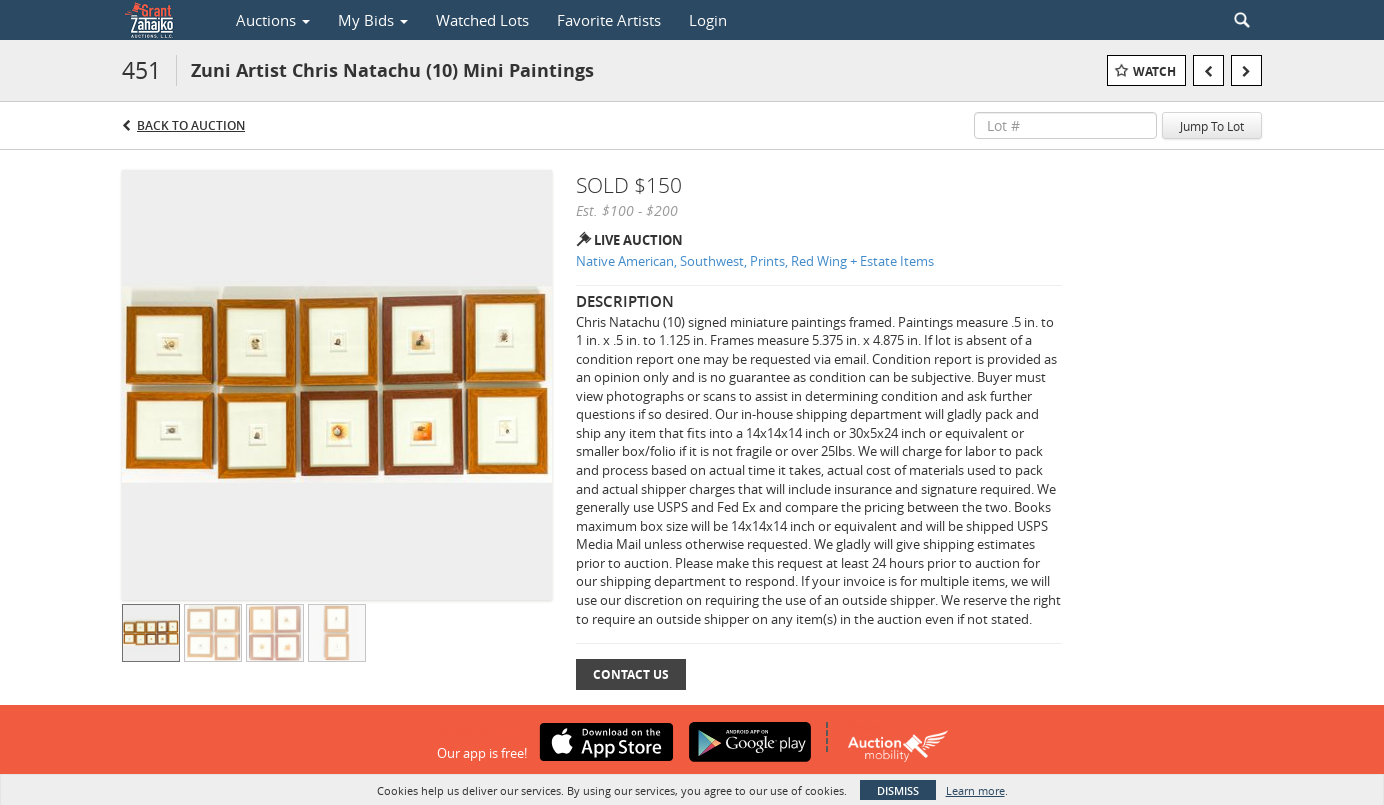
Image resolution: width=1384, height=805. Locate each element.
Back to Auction (191, 125)
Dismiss (898, 790)
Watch (1154, 71)
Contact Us (631, 674)
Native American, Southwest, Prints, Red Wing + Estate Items (755, 261)
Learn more (975, 790)
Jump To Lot (1212, 126)
